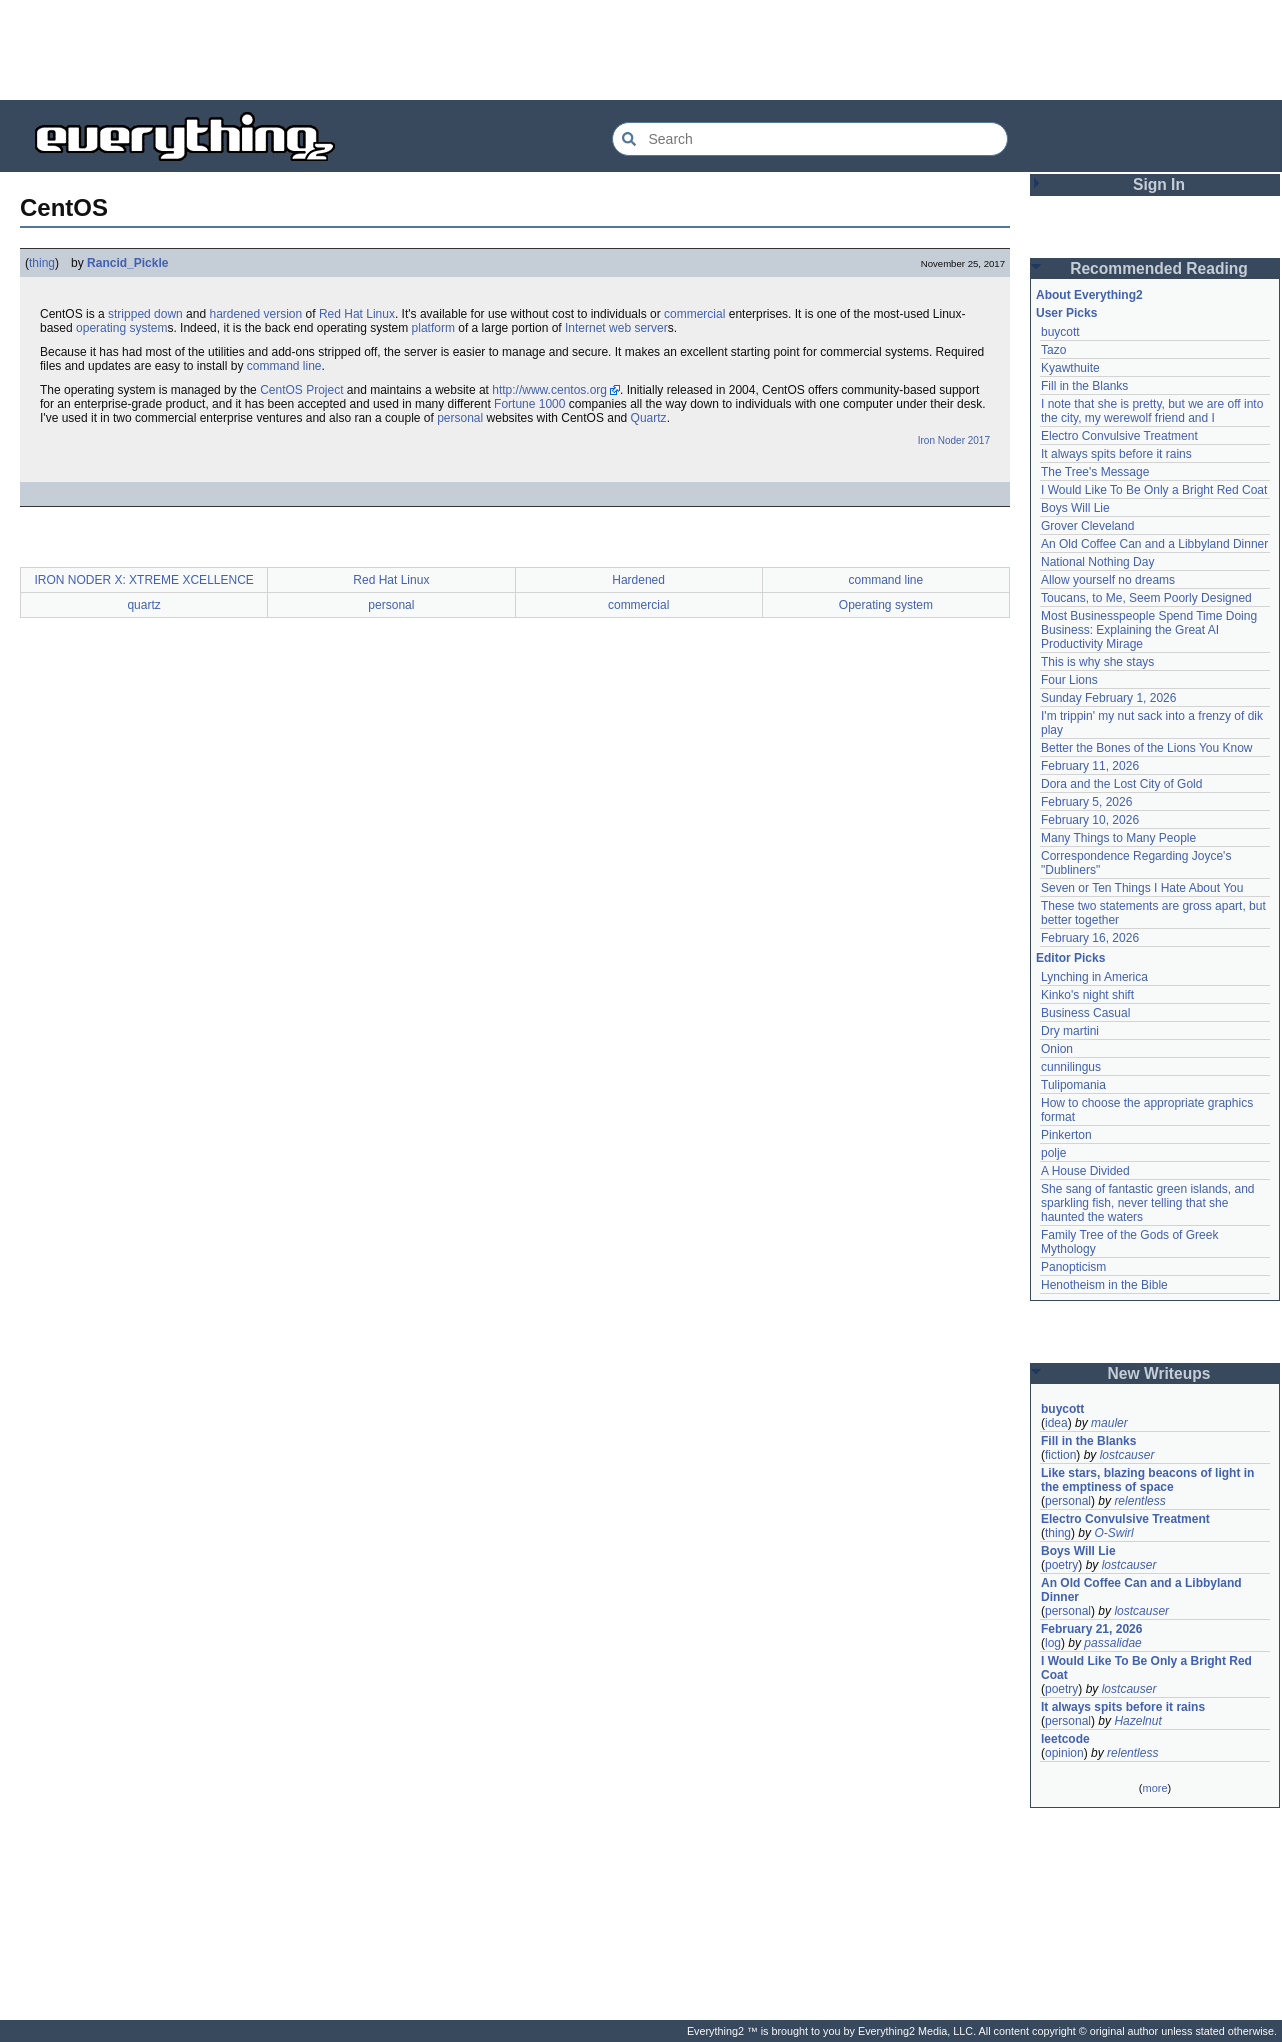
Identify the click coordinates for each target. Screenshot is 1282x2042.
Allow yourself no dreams (1108, 580)
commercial (694, 314)
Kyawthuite (1070, 368)
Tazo (1053, 350)
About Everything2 (1089, 295)
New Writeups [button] (1159, 1373)
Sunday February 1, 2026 (1108, 698)
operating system (121, 328)
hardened (234, 314)
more (1154, 1788)
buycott (1060, 332)
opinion (1064, 1753)
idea (1056, 1423)
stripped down (145, 314)
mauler (1109, 1423)
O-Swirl (1113, 1533)
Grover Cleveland (1087, 526)
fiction (1060, 1455)
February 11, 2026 (1090, 766)
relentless (1139, 1501)
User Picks (1066, 313)
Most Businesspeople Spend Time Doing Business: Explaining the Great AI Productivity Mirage (1149, 630)
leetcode (1065, 1739)
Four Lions (1069, 680)
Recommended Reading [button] (1159, 268)
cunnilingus (1071, 1067)
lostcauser (1127, 1455)
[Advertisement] (641, 50)
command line (284, 366)
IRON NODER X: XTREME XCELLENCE (143, 580)
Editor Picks (1070, 958)
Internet (585, 328)
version (283, 314)
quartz (143, 605)
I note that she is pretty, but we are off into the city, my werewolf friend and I (1152, 411)
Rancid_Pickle (127, 263)
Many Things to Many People (1118, 838)
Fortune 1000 (529, 404)
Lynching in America (1094, 977)
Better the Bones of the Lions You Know (1147, 748)
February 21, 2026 (1091, 1629)
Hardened (638, 580)
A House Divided (1085, 1171)
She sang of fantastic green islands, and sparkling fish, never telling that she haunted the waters (1147, 1203)
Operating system (886, 605)
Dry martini (1070, 1031)
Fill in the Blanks (1084, 386)
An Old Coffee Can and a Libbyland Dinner (1154, 544)
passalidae (1112, 1643)
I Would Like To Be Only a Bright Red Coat (1154, 490)
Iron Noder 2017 (954, 440)
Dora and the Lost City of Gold (1121, 784)
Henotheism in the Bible (1104, 1285)
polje (1053, 1153)
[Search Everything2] (810, 139)
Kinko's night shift (1087, 995)
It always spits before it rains (1116, 454)
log (1053, 1643)
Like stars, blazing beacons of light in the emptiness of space (1147, 1480)
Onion (1057, 1049)
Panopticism (1073, 1267)
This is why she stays (1097, 662)
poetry (1061, 1565)
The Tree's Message (1095, 472)
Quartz (649, 418)
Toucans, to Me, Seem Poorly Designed (1146, 598)
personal (460, 418)
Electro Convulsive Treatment (1119, 436)
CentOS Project (301, 390)
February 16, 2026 (1090, 938)
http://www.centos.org (549, 390)
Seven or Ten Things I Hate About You (1142, 888)
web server (638, 328)
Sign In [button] (1159, 184)
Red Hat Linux (357, 314)
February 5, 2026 (1086, 802)
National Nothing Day (1097, 562)
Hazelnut (1137, 1721)
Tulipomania (1073, 1085)
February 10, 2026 (1090, 820)
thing (42, 263)
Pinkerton (1066, 1135)
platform (433, 328)
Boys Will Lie (1075, 508)
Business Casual (1085, 1013)
